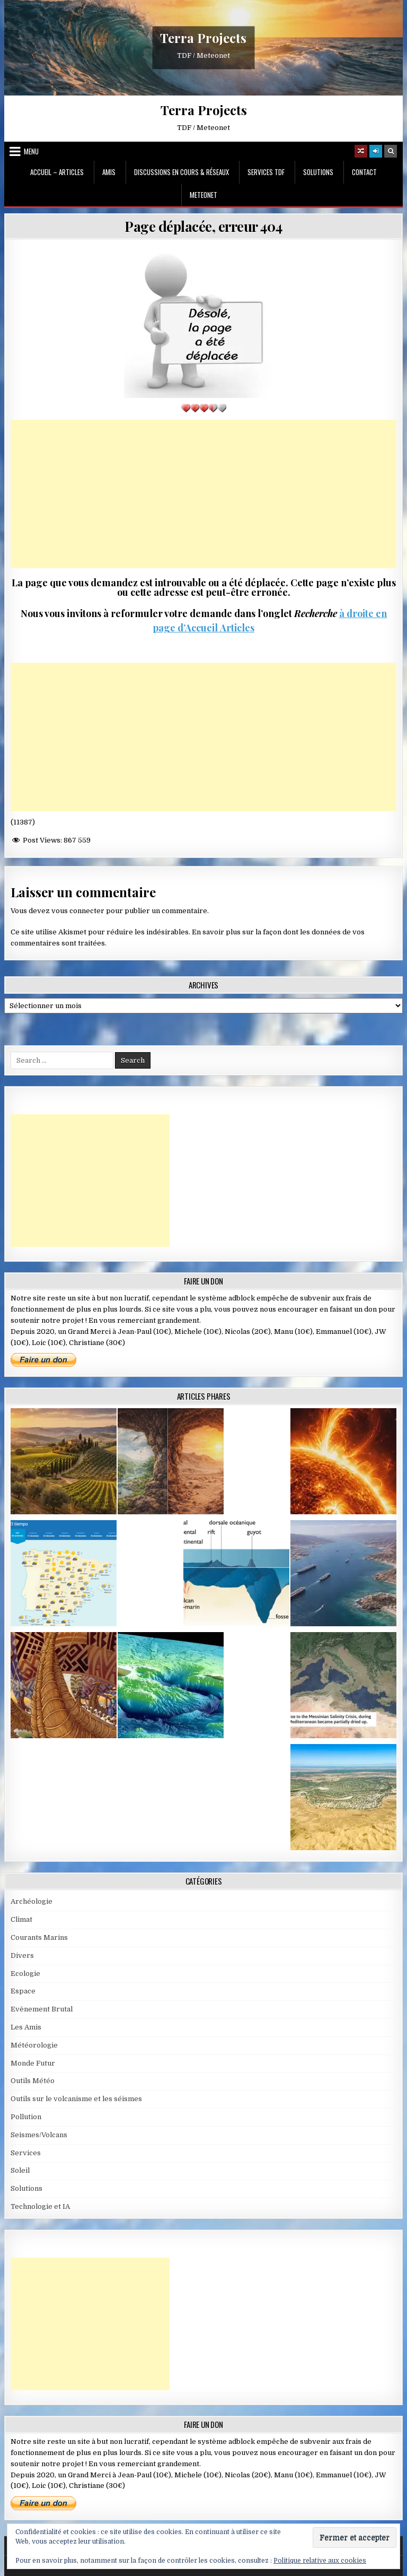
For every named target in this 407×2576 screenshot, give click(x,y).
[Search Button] (390, 151)
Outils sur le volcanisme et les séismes (76, 2099)
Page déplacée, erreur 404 (203, 226)
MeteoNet (203, 194)
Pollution (26, 2117)
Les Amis (26, 2027)
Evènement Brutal (42, 2009)
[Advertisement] (204, 494)
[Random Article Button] (361, 151)
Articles (236, 627)
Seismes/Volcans (39, 2135)
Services (26, 2153)
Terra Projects (203, 37)
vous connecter (77, 911)
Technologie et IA (40, 2206)
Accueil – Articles (57, 172)
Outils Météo (33, 2081)
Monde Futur (33, 2063)
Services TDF (266, 172)
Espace (23, 1991)
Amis (109, 172)
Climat (21, 1919)
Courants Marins (39, 1937)
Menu (31, 151)
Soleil (20, 2170)
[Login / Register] (375, 151)
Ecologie (25, 1973)
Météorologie (34, 2045)
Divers (22, 1955)
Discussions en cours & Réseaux (181, 172)
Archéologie (31, 1901)
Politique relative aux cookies (319, 2560)
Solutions (318, 172)
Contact (364, 172)
